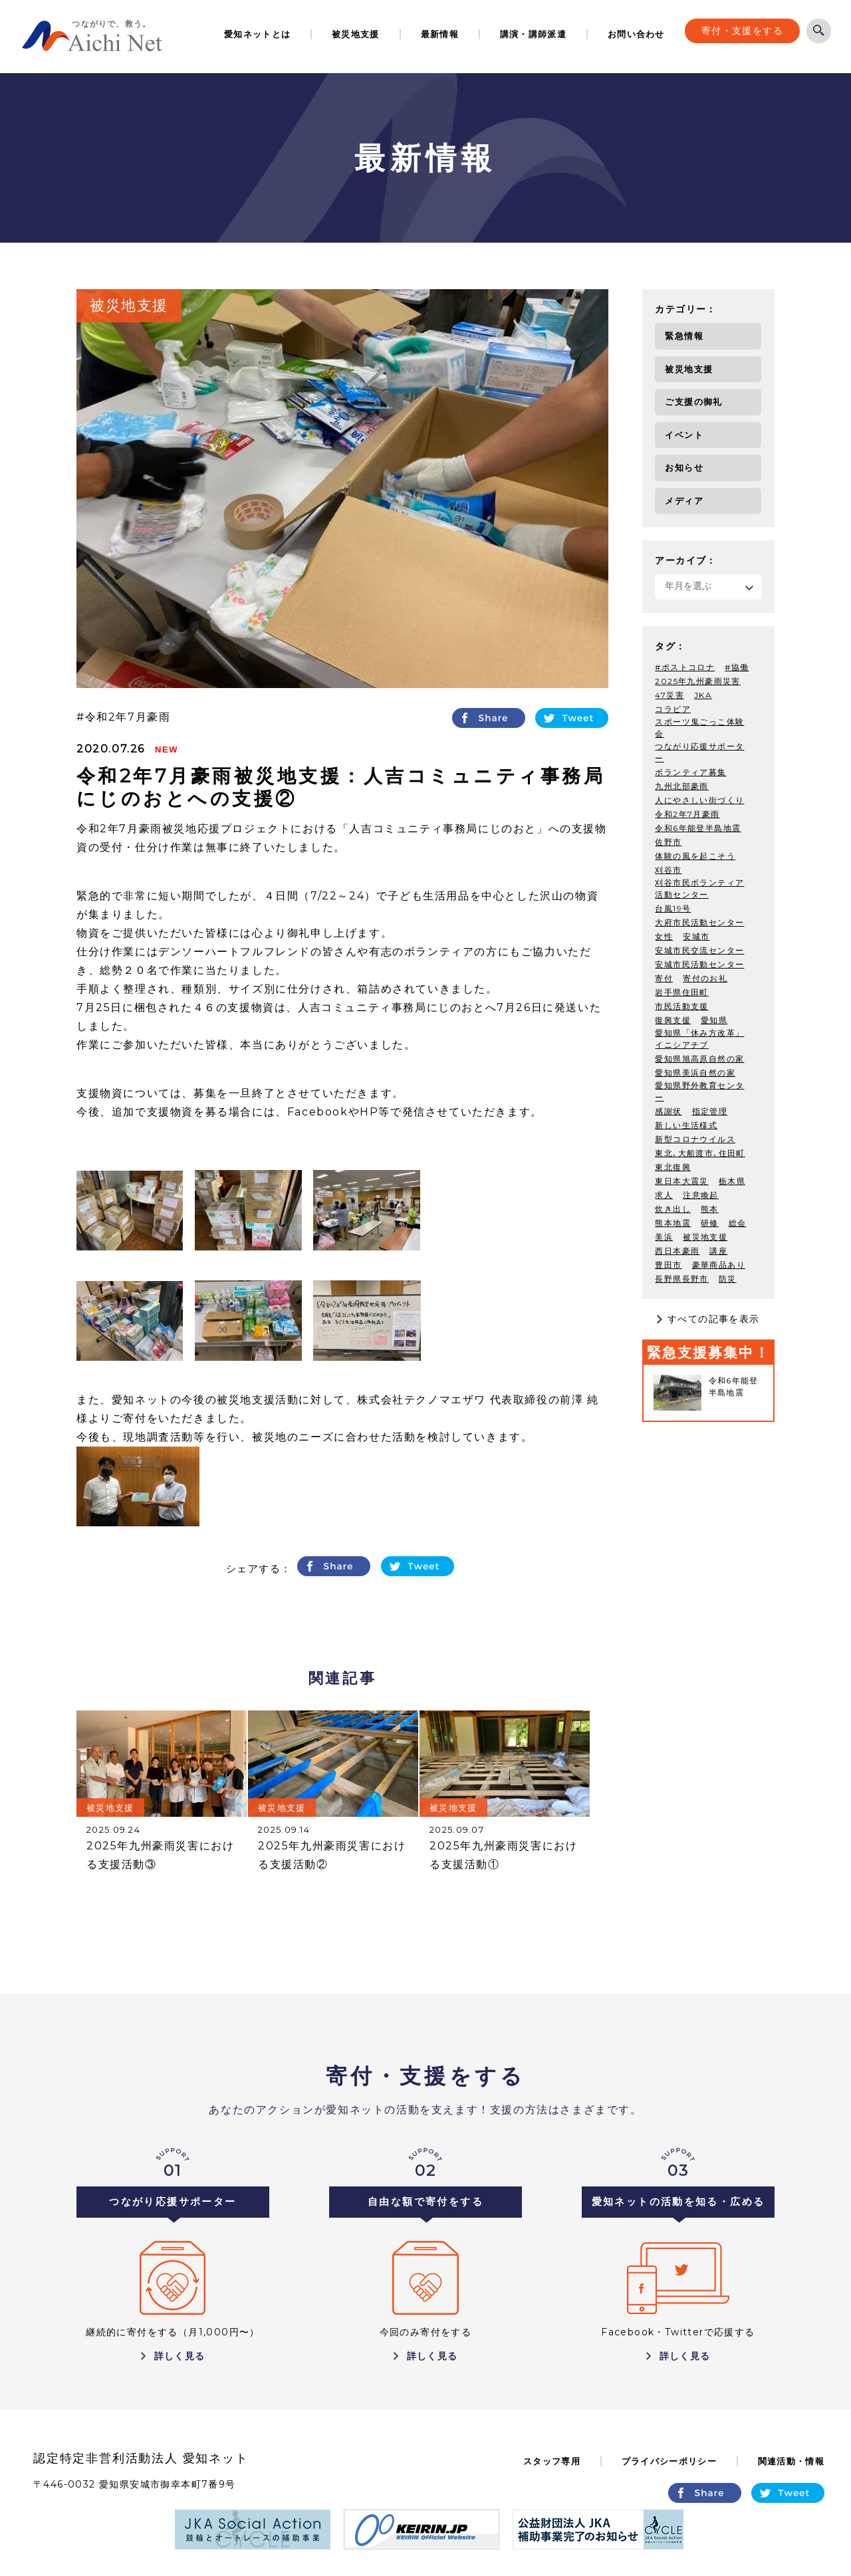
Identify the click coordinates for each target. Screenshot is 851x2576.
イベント (684, 434)
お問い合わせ (636, 34)
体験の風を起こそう (695, 855)
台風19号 (673, 907)
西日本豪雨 (677, 1249)
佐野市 (668, 841)
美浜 (664, 1235)
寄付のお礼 (705, 977)
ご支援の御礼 (693, 401)
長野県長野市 (681, 1277)
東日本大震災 (681, 1180)
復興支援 (673, 1019)
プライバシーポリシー (669, 2461)
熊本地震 (673, 1222)
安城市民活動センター (699, 963)
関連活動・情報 (791, 2461)
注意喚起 (701, 1194)
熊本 (710, 1208)
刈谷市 (668, 869)
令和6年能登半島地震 (698, 827)
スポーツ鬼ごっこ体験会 (699, 726)
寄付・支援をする (742, 31)
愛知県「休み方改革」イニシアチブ (699, 1037)
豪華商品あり (718, 1263)
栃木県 (732, 1180)
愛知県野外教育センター (699, 1090)
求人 (664, 1194)
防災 (728, 1277)
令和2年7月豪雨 (128, 717)
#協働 (737, 666)
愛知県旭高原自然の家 (699, 1057)
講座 (718, 1249)
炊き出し (673, 1208)
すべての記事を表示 (714, 1318)
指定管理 (710, 1110)
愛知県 (714, 1019)
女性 (664, 935)
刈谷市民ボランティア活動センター (699, 887)
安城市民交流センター (699, 949)
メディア (684, 500)
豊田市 (668, 1263)
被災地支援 (356, 34)
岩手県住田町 (681, 991)
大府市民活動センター (699, 921)
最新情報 (440, 34)
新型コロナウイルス (695, 1138)
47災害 (669, 694)
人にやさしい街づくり (699, 799)
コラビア (673, 708)
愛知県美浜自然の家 (695, 1071)
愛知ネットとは (257, 34)
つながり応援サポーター (699, 751)
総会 (738, 1222)
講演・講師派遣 (533, 34)
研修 (710, 1222)
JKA (703, 694)
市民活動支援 (681, 1005)
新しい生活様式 (686, 1124)
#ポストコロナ (685, 666)
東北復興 (673, 1166)
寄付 (664, 977)
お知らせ (684, 467)
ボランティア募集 (690, 771)
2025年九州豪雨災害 (697, 680)
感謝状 (668, 1110)
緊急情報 (684, 335)
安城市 (696, 935)
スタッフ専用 (551, 2461)
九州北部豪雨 (681, 785)
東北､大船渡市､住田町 (700, 1152)
